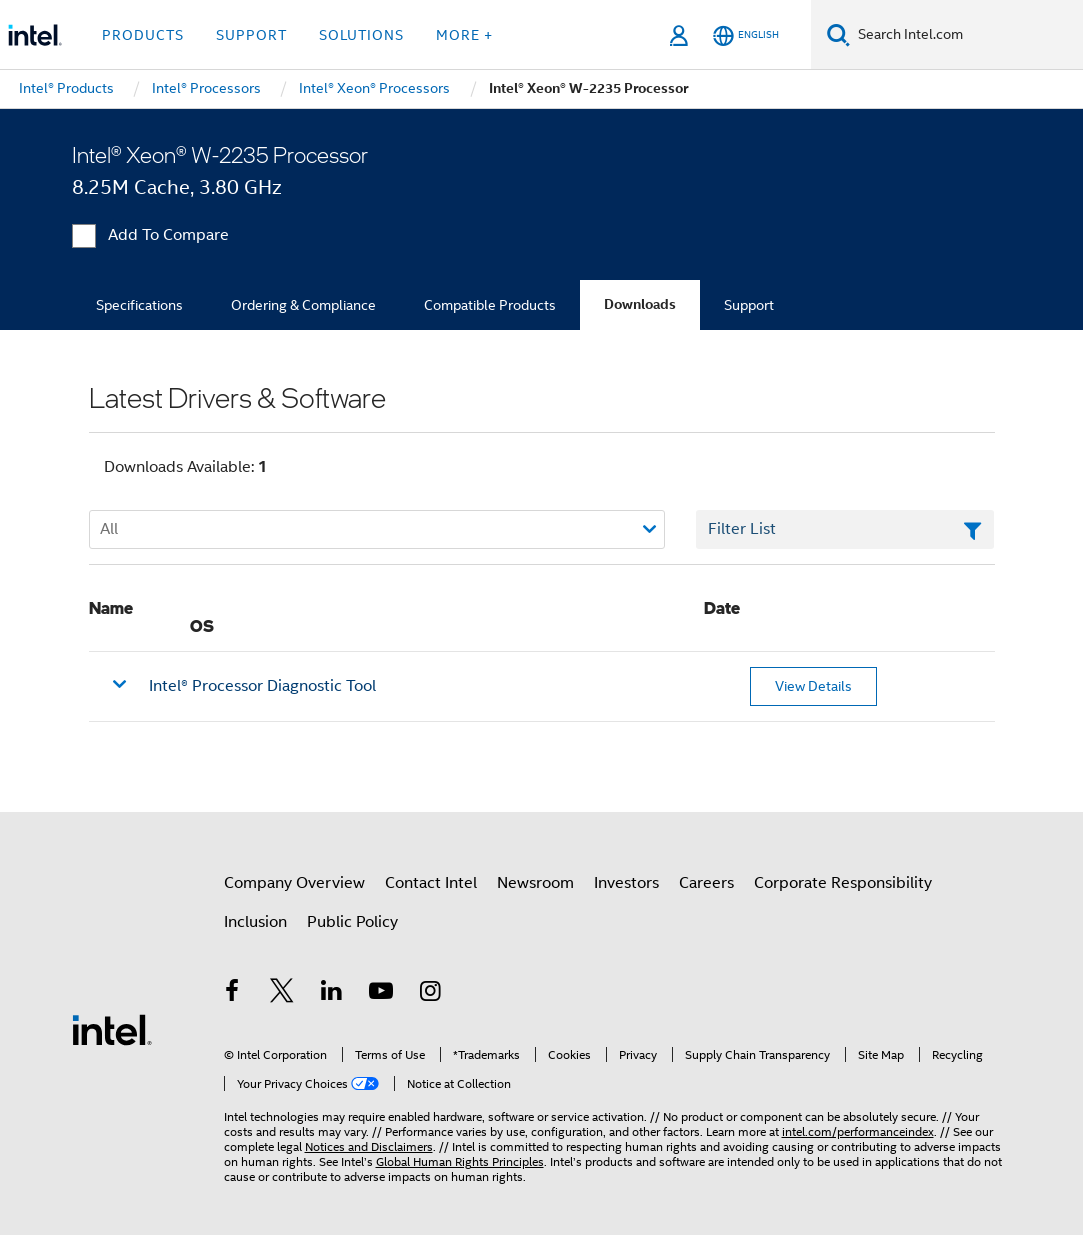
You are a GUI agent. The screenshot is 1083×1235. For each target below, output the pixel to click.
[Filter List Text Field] (845, 530)
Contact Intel (431, 883)
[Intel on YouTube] (381, 994)
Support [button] (251, 35)
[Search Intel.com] (966, 35)
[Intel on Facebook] (233, 994)
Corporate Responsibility (843, 883)
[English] (746, 35)
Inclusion (255, 922)
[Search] (838, 34)
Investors (626, 883)
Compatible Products (490, 305)
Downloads (640, 304)
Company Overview (294, 883)
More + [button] (464, 35)
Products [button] (143, 35)
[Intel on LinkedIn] (332, 994)
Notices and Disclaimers (369, 1146)
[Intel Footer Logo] (112, 1029)
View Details (813, 686)
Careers (706, 883)
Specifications (139, 305)
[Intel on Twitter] (282, 994)
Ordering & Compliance (303, 305)
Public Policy (352, 922)
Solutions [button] (361, 35)
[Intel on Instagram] (431, 994)
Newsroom (535, 883)
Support (749, 305)
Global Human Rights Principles (460, 1161)
